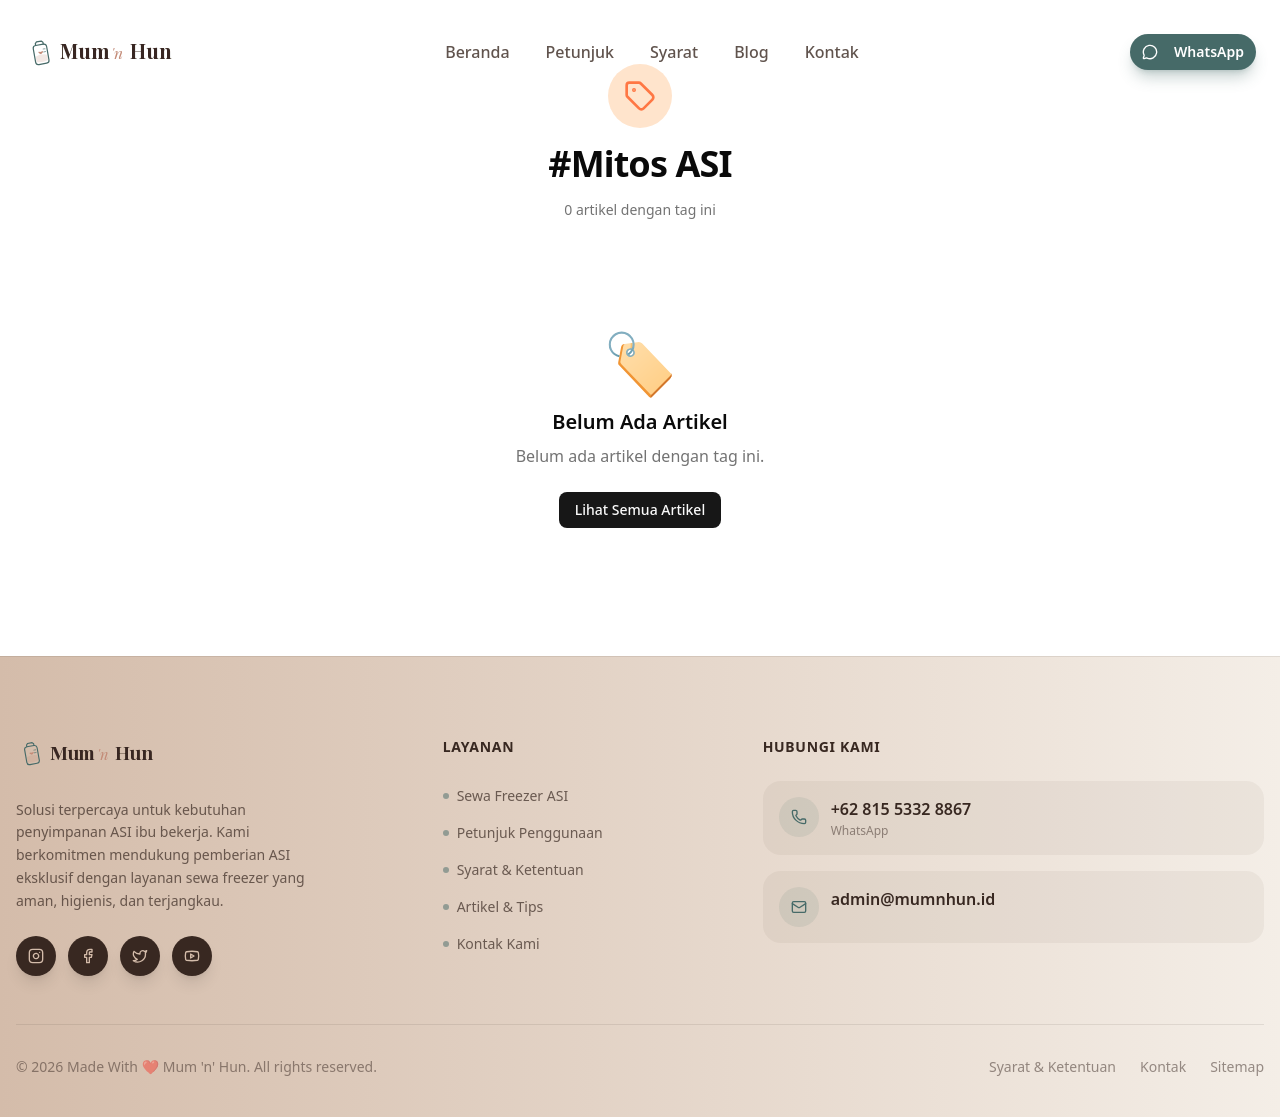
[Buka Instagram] (36, 956)
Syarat (674, 52)
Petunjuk (580, 52)
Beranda (477, 52)
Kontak (832, 52)
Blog (751, 52)
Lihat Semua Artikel (640, 509)
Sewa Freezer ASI (506, 795)
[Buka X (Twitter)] (140, 956)
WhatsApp (1193, 51)
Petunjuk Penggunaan (523, 832)
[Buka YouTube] (192, 956)
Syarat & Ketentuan (513, 869)
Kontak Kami (491, 943)
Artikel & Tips (493, 906)
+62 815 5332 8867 (901, 809)
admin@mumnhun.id (913, 899)
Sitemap (1237, 1066)
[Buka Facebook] (88, 956)
